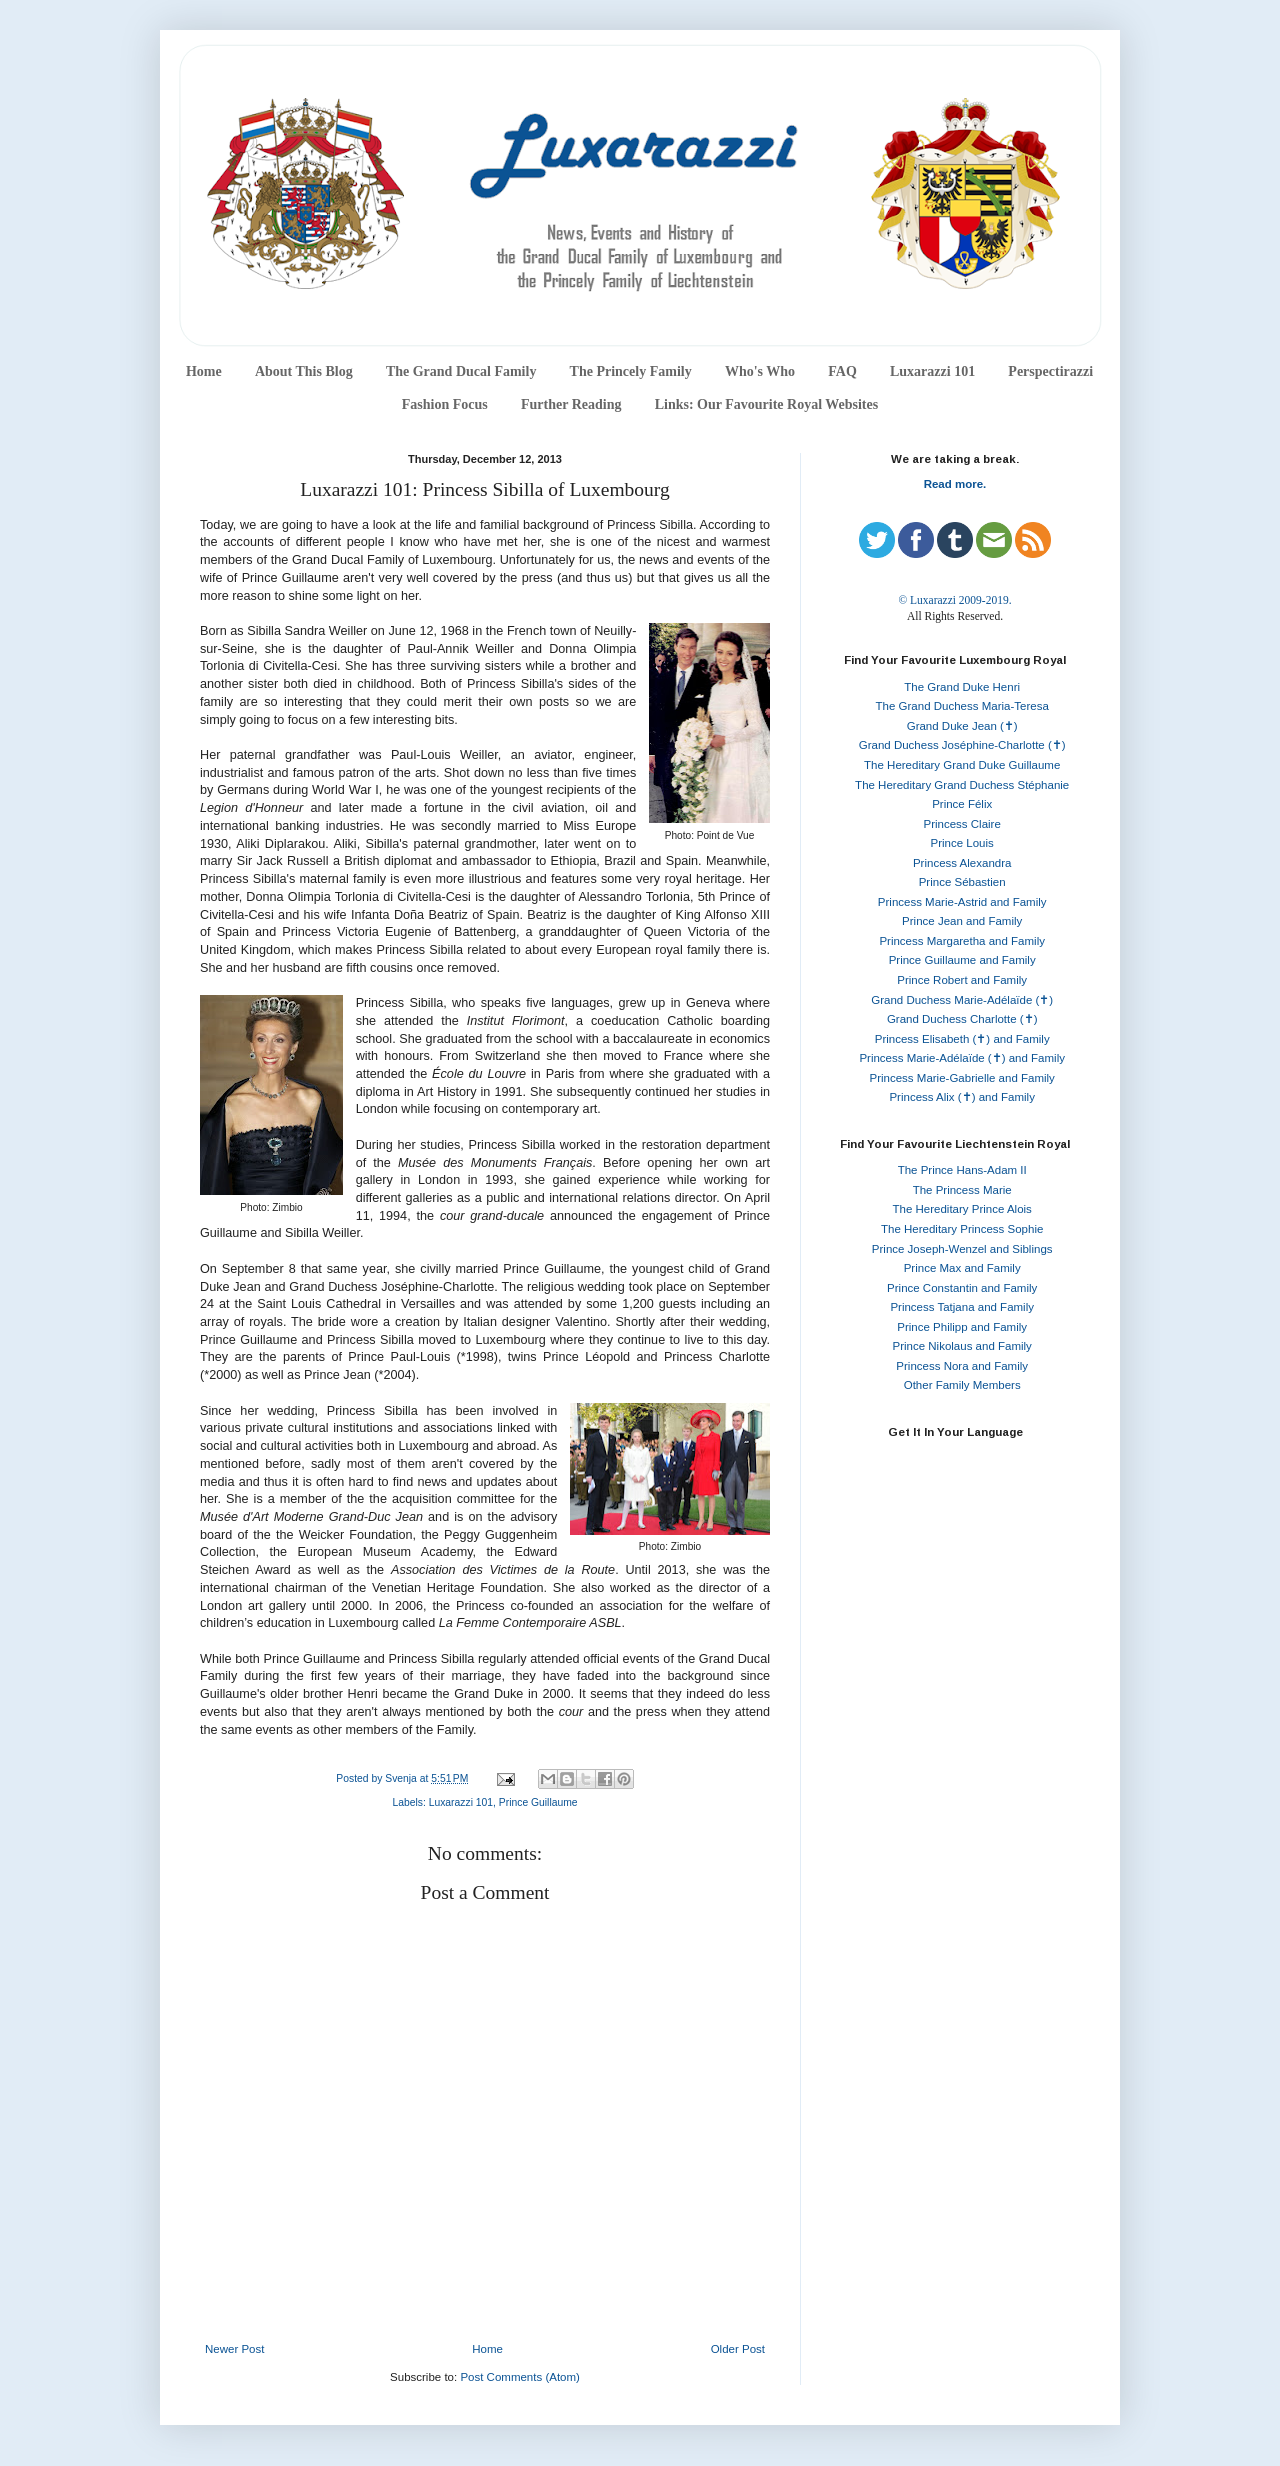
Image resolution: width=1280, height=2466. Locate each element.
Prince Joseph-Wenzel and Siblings (962, 1249)
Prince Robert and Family (962, 980)
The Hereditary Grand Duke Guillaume (962, 765)
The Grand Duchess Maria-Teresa (962, 706)
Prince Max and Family (962, 1268)
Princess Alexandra (962, 863)
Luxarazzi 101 (932, 371)
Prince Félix (962, 804)
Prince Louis (962, 843)
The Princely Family (631, 371)
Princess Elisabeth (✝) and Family (962, 1039)
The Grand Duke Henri (962, 687)
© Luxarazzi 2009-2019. (954, 600)
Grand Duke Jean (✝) (962, 726)
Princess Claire (962, 824)
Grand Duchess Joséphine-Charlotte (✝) (962, 745)
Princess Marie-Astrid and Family (962, 902)
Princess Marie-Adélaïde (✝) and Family (962, 1058)
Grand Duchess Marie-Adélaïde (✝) (962, 1000)
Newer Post (234, 2349)
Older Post (738, 2349)
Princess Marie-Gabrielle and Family (962, 1078)
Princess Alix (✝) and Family (961, 1097)
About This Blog (304, 371)
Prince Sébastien (962, 882)
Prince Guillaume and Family (962, 960)
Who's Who (760, 371)
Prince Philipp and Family (962, 1327)
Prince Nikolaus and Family (962, 1346)
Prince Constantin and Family (962, 1288)
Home (204, 371)
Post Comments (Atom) (520, 2377)
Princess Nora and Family (962, 1366)
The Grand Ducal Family (461, 371)
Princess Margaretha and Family (962, 941)
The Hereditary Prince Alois (962, 1209)
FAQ (842, 371)
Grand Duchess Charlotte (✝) (962, 1019)
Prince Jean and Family (962, 921)
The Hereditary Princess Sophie (962, 1229)
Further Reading (571, 404)
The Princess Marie (962, 1190)
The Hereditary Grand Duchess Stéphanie (962, 785)
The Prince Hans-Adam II (962, 1170)
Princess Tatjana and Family (962, 1307)
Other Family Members (962, 1385)
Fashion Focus (445, 404)
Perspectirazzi (1050, 371)
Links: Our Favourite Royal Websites (767, 404)
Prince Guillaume (538, 1802)
